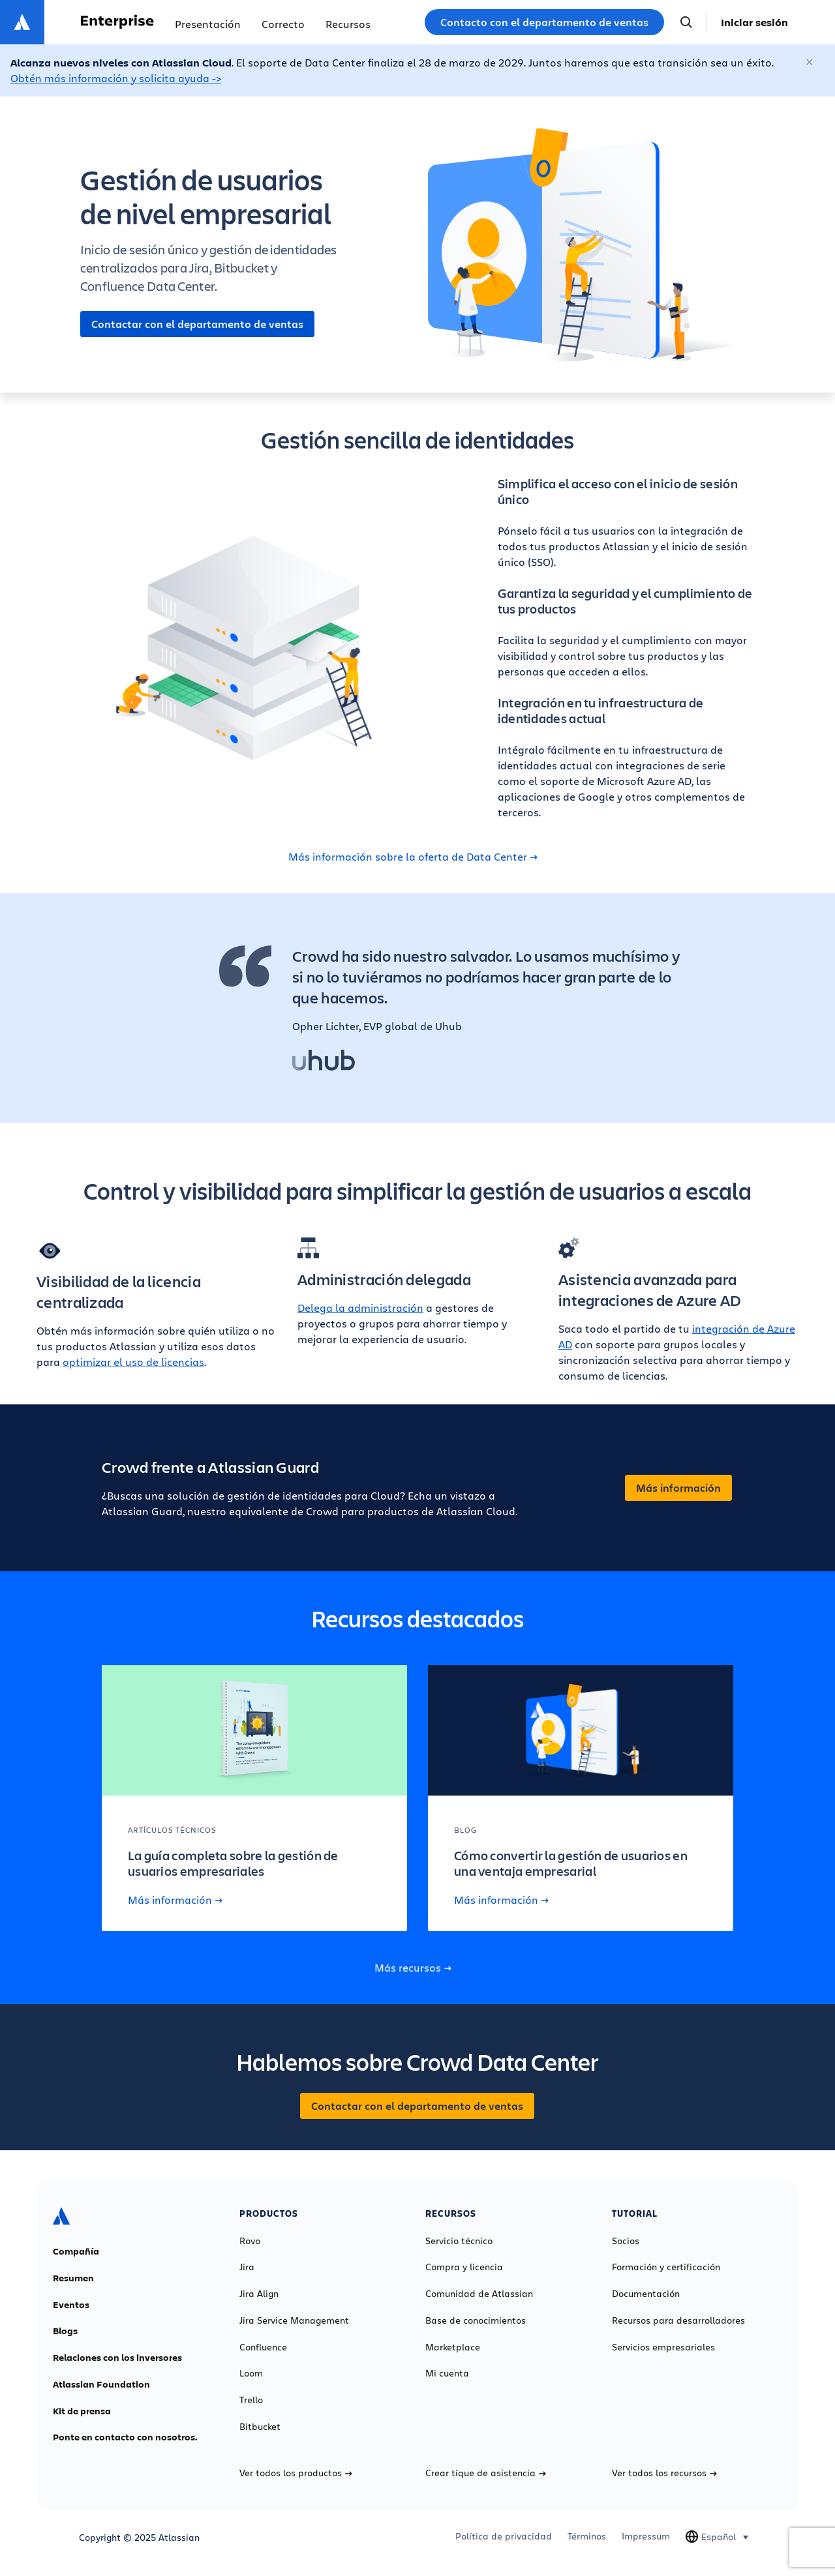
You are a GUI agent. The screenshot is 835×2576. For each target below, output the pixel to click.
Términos (587, 2536)
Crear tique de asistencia (485, 2473)
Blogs (65, 2331)
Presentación (208, 24)
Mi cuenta (447, 2373)
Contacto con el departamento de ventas (544, 22)
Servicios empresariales (663, 2347)
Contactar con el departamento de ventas (197, 324)
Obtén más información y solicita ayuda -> (115, 78)
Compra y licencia (464, 2267)
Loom (251, 2373)
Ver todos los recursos (664, 2473)
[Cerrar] (810, 62)
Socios (625, 2241)
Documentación (646, 2293)
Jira (246, 2267)
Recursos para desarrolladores (678, 2320)
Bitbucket (260, 2426)
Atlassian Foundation (101, 2384)
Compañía (76, 2251)
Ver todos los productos (295, 2473)
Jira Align (259, 2293)
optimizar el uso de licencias (133, 1362)
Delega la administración (360, 1307)
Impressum (646, 2536)
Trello (251, 2400)
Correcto (283, 24)
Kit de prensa (82, 2411)
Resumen (73, 2278)
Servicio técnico (459, 2241)
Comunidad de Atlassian (479, 2293)
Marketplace (452, 2347)
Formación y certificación (666, 2267)
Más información (678, 1488)
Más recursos (412, 1967)
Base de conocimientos (475, 2320)
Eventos (71, 2305)
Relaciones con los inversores (117, 2357)
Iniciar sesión (754, 22)
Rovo (249, 2241)
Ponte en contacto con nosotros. (125, 2437)
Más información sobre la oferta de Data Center (413, 856)
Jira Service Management (294, 2320)
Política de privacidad (503, 2536)
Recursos (348, 24)
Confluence (263, 2347)
